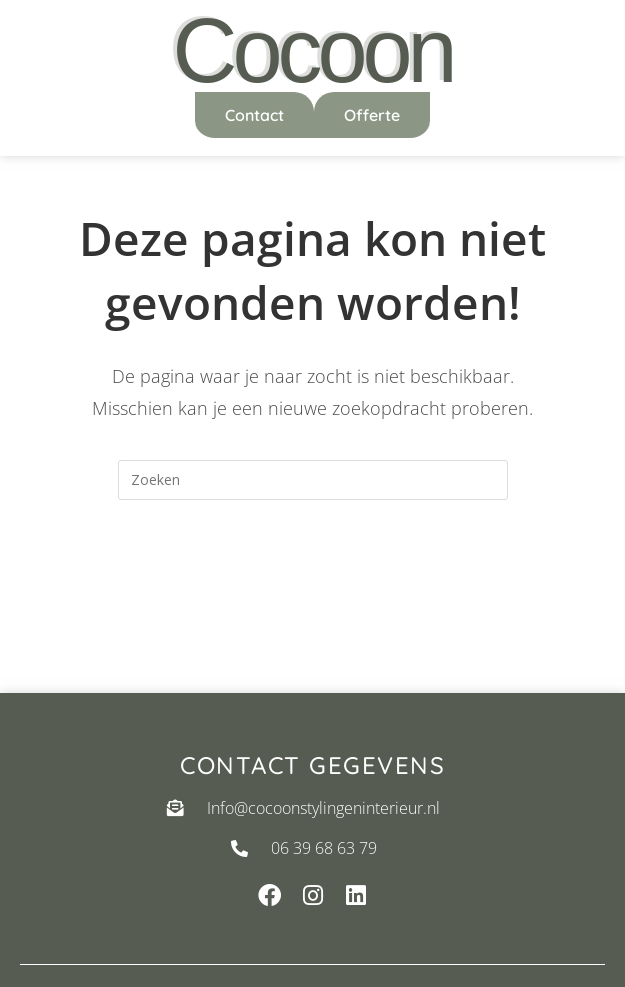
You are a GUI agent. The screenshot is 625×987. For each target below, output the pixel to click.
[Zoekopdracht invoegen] (313, 480)
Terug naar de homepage (313, 581)
